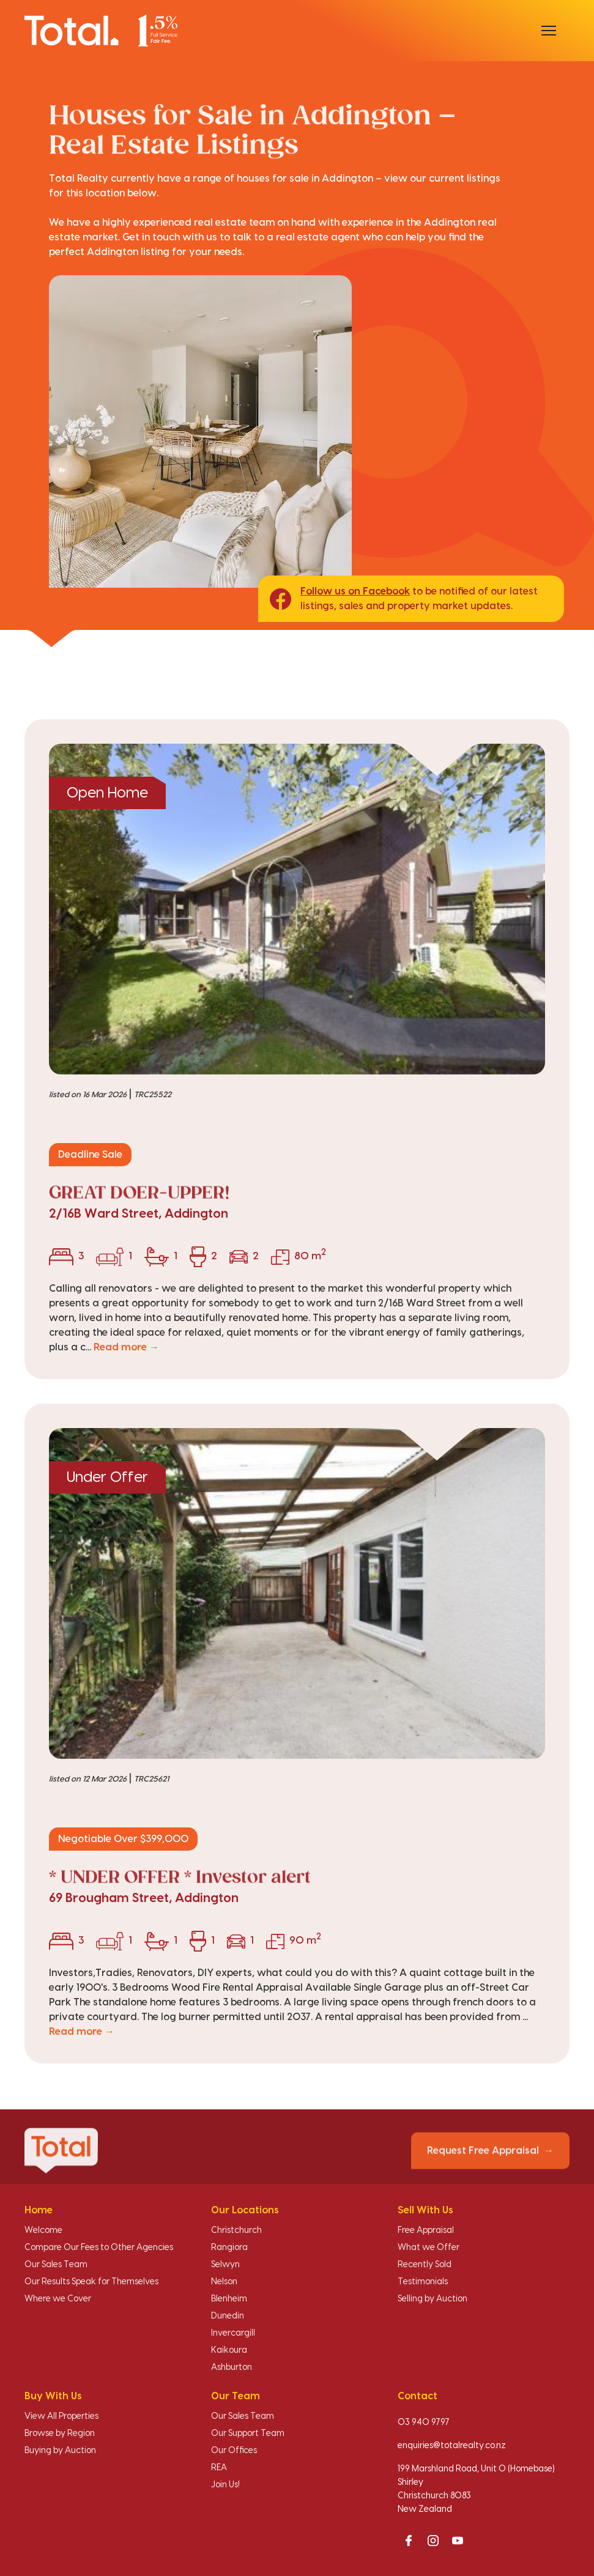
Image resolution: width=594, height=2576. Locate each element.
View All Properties (61, 2416)
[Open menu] (548, 30)
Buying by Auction (60, 2450)
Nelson (224, 2282)
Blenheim (229, 2299)
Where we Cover (57, 2299)
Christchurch (236, 2230)
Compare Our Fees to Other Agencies (98, 2247)
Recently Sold (424, 2264)
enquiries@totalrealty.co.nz (452, 2445)
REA (219, 2467)
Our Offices (234, 2450)
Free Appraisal (426, 2230)
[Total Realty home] (100, 30)
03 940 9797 (424, 2422)
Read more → (126, 1347)
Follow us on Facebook (355, 591)
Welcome (43, 2230)
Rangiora (229, 2247)
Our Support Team (247, 2433)
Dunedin (227, 2316)
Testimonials (423, 2282)
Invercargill (233, 2333)
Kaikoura (229, 2350)
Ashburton (231, 2367)
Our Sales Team (55, 2264)
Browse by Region (59, 2433)
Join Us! (225, 2485)
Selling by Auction (432, 2299)
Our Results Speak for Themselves (91, 2282)
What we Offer (428, 2247)
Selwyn (225, 2264)
